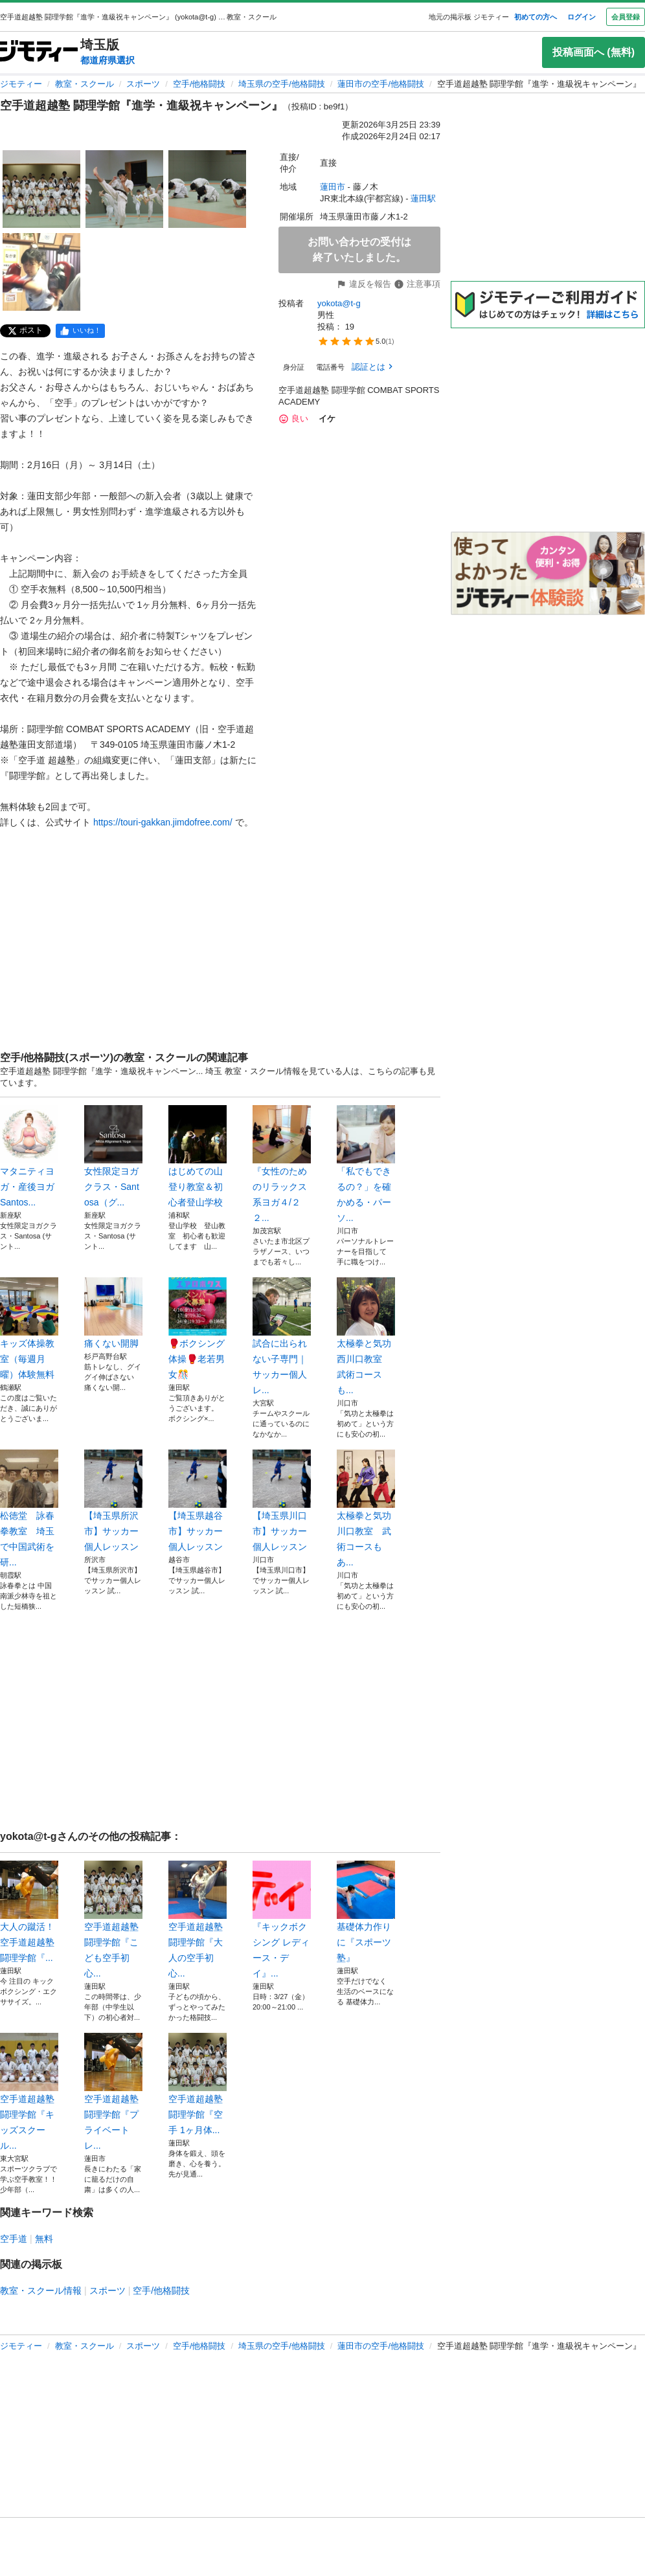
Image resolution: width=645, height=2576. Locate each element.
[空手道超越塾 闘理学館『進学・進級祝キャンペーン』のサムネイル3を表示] (207, 189)
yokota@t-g (339, 303)
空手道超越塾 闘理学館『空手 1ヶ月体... (197, 2084)
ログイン (581, 17)
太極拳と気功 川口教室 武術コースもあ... (366, 1508)
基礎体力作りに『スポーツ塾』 (366, 1912)
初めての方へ (535, 17)
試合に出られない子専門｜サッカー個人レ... (282, 1336)
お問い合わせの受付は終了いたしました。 (359, 249)
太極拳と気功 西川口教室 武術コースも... (366, 1336)
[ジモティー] (39, 52)
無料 (44, 2239)
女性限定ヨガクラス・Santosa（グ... (113, 1156)
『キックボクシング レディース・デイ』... (282, 1919)
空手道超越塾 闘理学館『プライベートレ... (113, 2092)
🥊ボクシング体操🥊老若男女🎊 (197, 1328)
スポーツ (143, 84)
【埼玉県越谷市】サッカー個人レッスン (197, 1501)
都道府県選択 (107, 60)
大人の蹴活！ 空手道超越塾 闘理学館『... (29, 1912)
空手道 (13, 2239)
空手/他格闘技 (199, 84)
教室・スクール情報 (41, 2290)
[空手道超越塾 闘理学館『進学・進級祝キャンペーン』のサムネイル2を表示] (124, 189)
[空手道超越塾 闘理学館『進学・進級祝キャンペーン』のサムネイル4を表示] (41, 271)
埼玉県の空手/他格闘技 (281, 84)
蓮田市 (332, 187)
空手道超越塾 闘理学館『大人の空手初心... (197, 1919)
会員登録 (625, 17)
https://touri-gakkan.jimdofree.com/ (162, 822)
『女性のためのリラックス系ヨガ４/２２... (282, 1164)
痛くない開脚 (113, 1313)
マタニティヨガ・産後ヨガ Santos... (29, 1156)
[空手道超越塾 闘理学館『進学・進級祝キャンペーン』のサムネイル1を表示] (41, 189)
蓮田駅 (423, 198)
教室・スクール (84, 84)
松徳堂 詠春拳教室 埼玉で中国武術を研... (29, 1508)
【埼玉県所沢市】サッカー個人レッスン (113, 1501)
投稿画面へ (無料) (593, 52)
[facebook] (80, 331)
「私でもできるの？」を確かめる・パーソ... (366, 1164)
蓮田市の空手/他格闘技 (380, 84)
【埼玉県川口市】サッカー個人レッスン (282, 1501)
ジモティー (21, 84)
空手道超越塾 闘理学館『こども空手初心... (113, 1919)
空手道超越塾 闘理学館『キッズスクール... (29, 2092)
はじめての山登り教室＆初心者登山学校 (197, 1156)
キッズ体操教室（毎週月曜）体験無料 (29, 1328)
